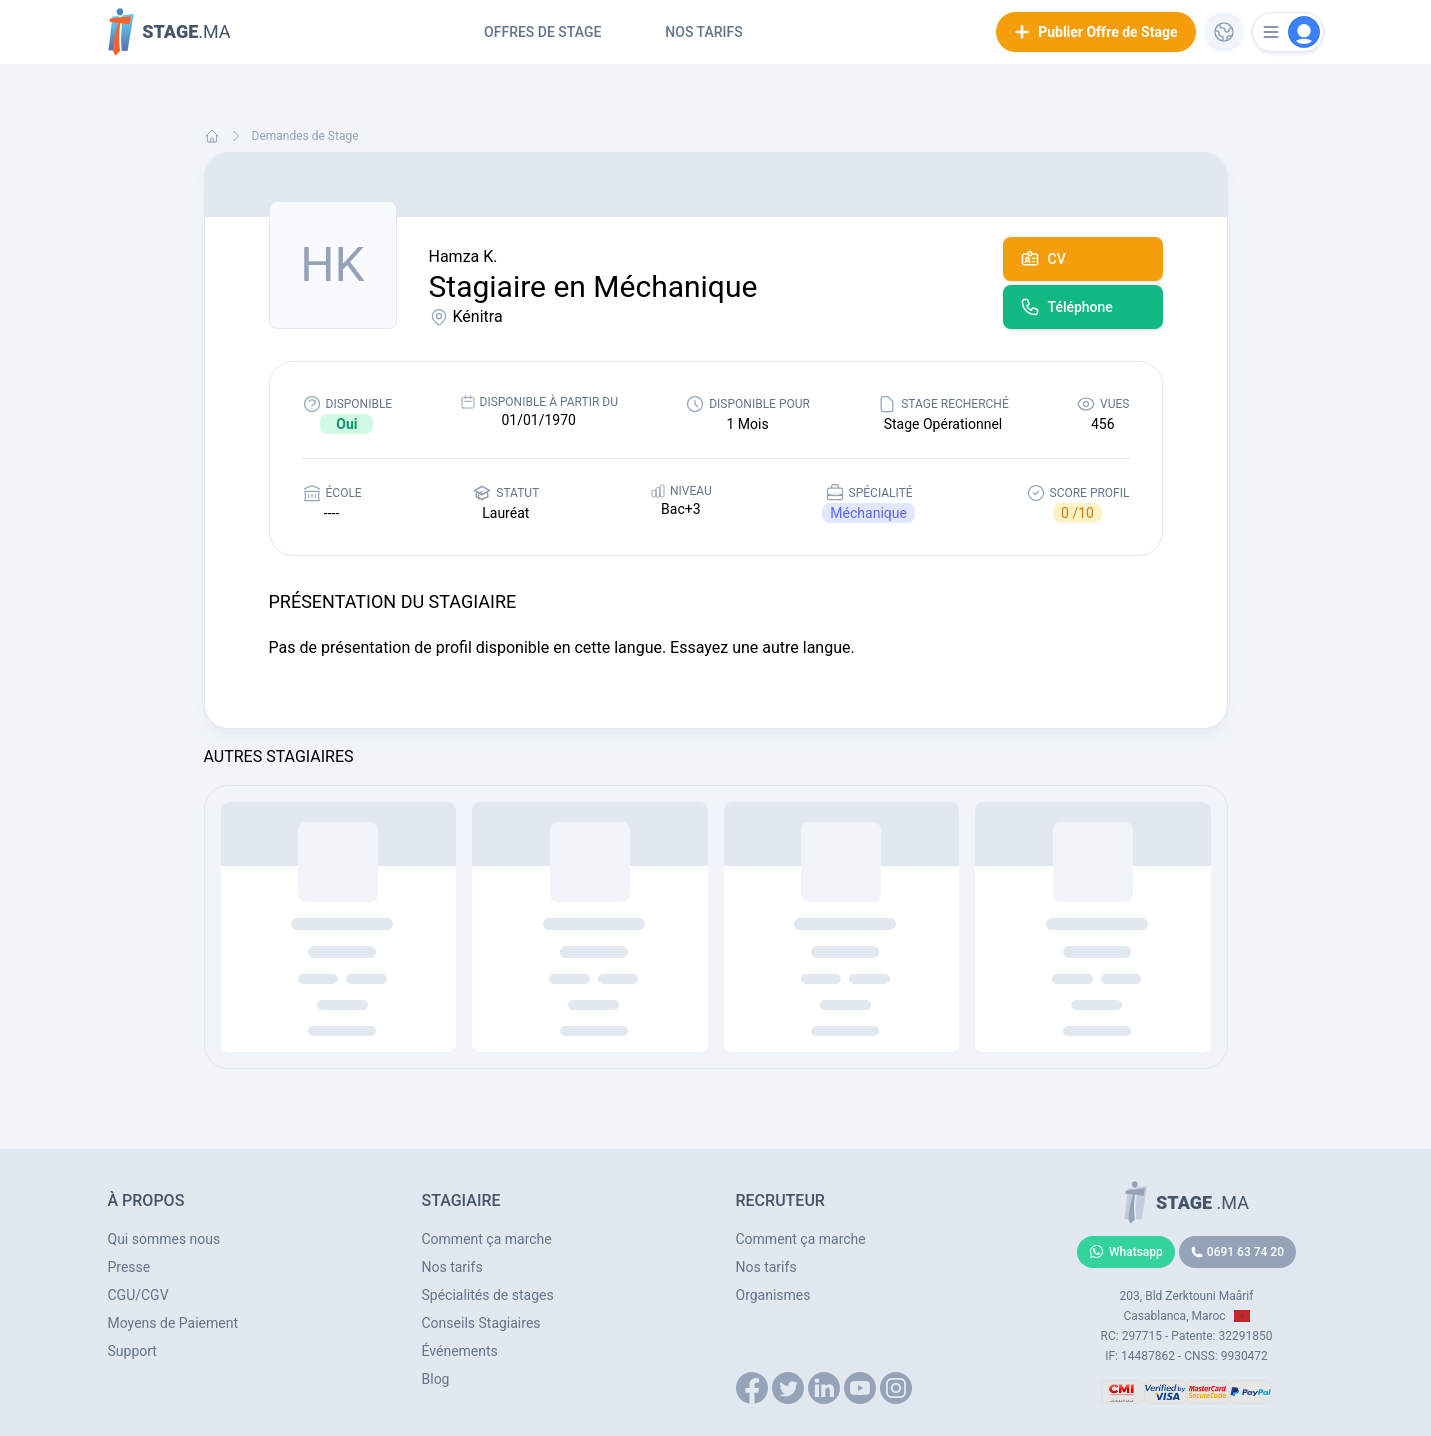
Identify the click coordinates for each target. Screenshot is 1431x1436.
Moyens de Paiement (173, 1323)
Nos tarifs (703, 32)
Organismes (773, 1295)
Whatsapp (1126, 1252)
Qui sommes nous (164, 1239)
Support (132, 1351)
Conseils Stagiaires (481, 1323)
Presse (129, 1267)
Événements (460, 1351)
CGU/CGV (138, 1295)
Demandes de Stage (305, 136)
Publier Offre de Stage (1095, 32)
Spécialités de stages (488, 1295)
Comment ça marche (487, 1239)
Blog (436, 1379)
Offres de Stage (542, 32)
